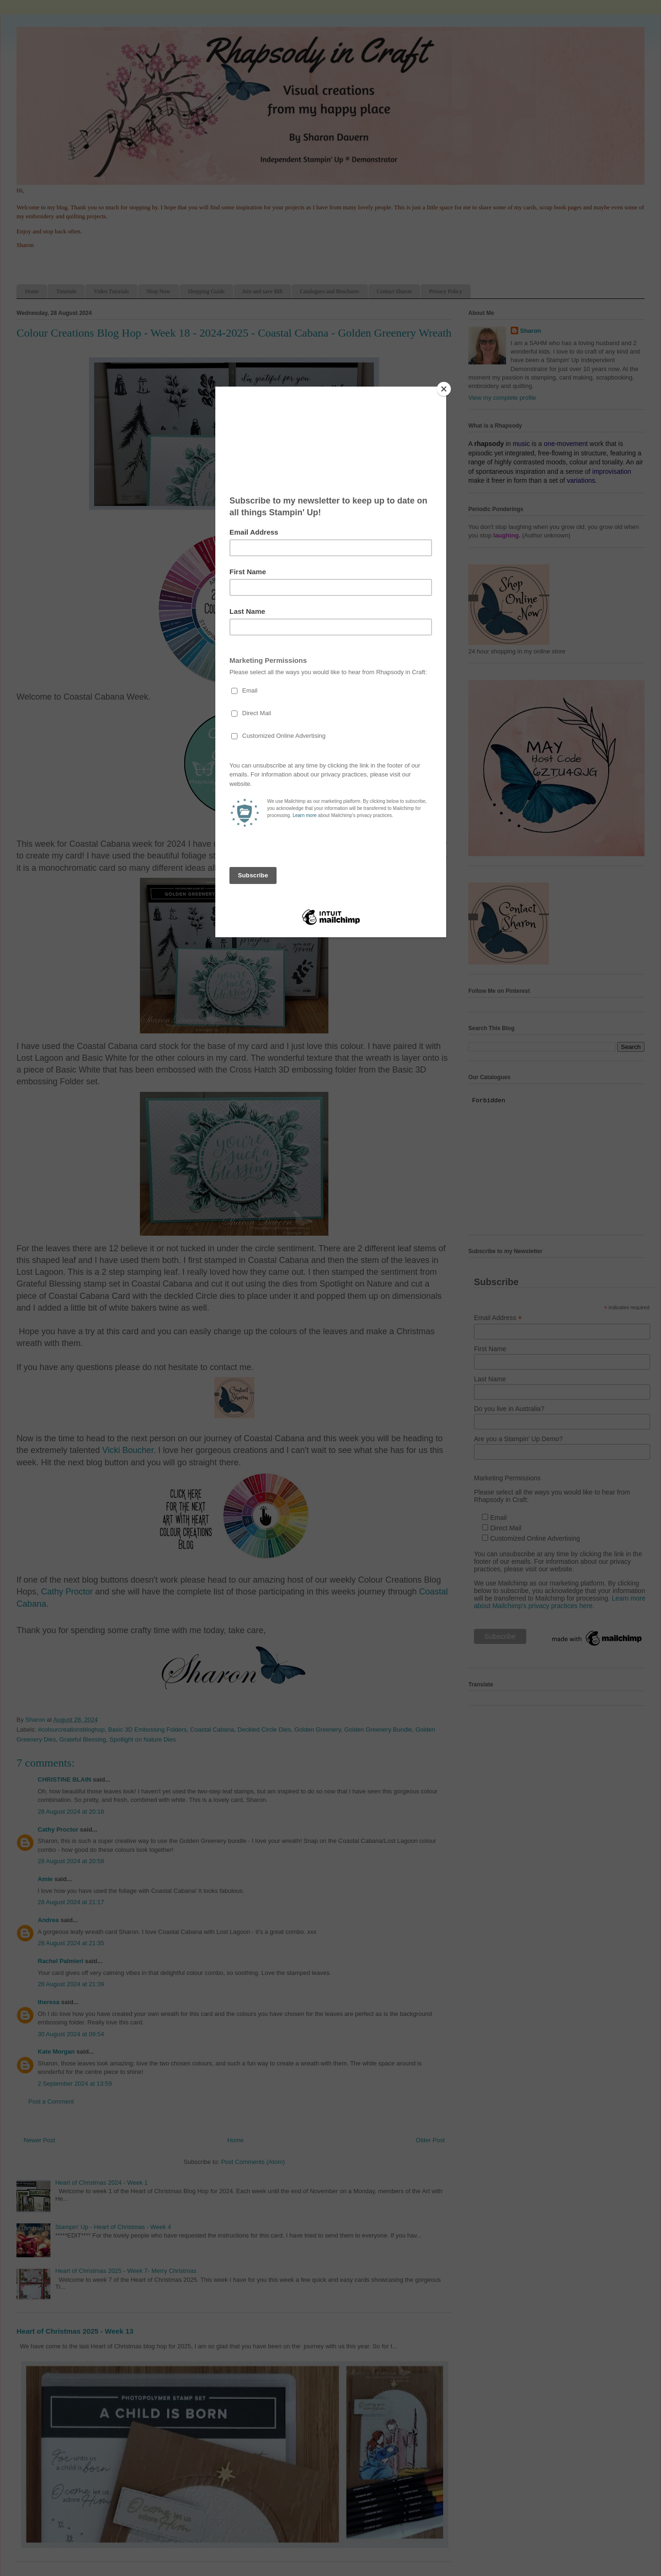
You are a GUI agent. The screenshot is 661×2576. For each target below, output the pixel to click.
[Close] (444, 389)
